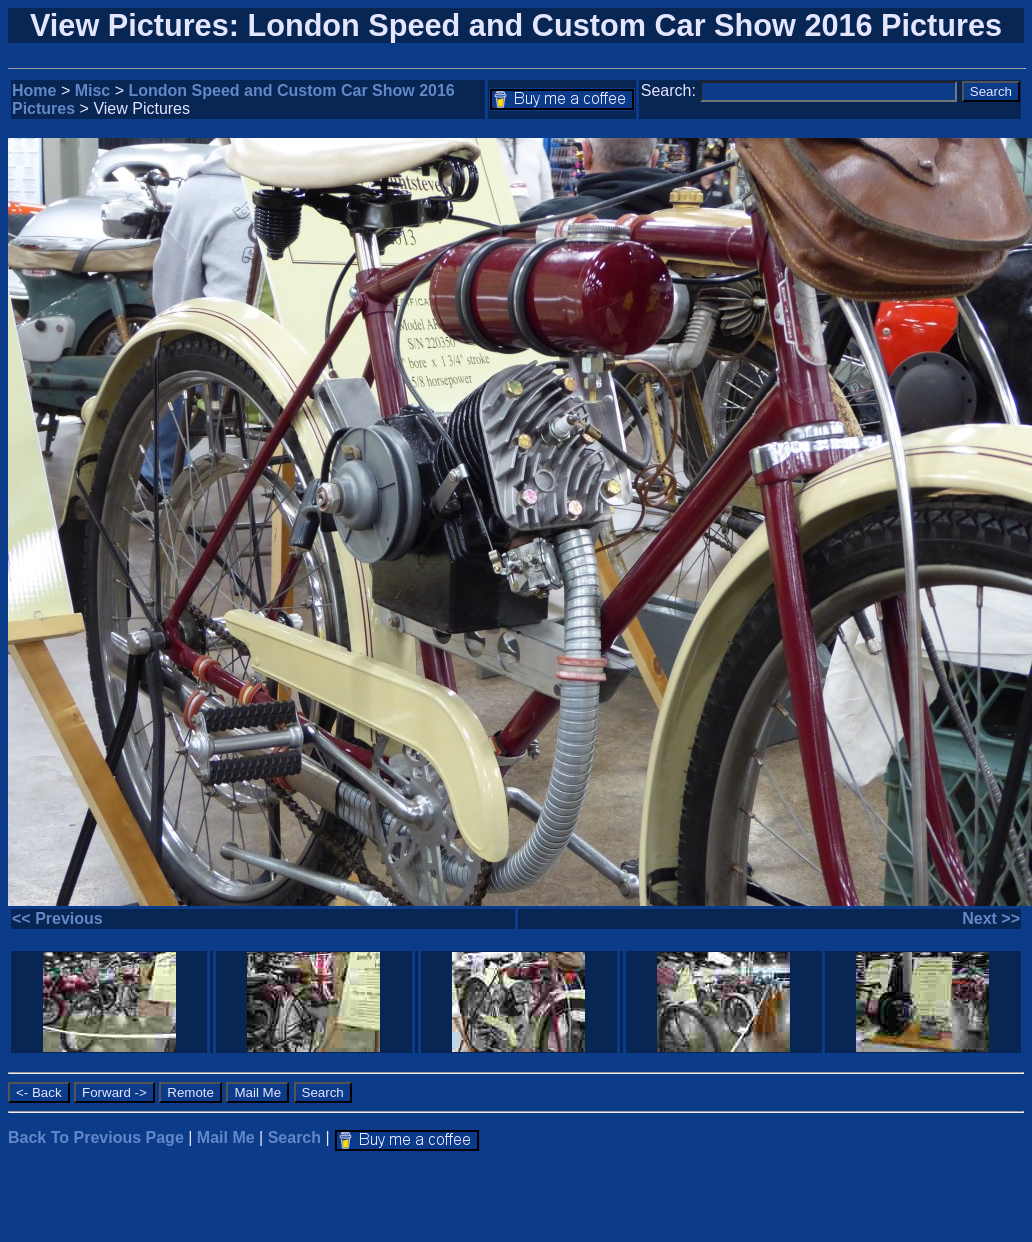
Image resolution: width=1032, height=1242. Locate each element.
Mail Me (226, 1137)
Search (294, 1137)
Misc (93, 90)
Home (34, 90)
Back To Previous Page (96, 1137)
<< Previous (57, 918)
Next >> (991, 918)
